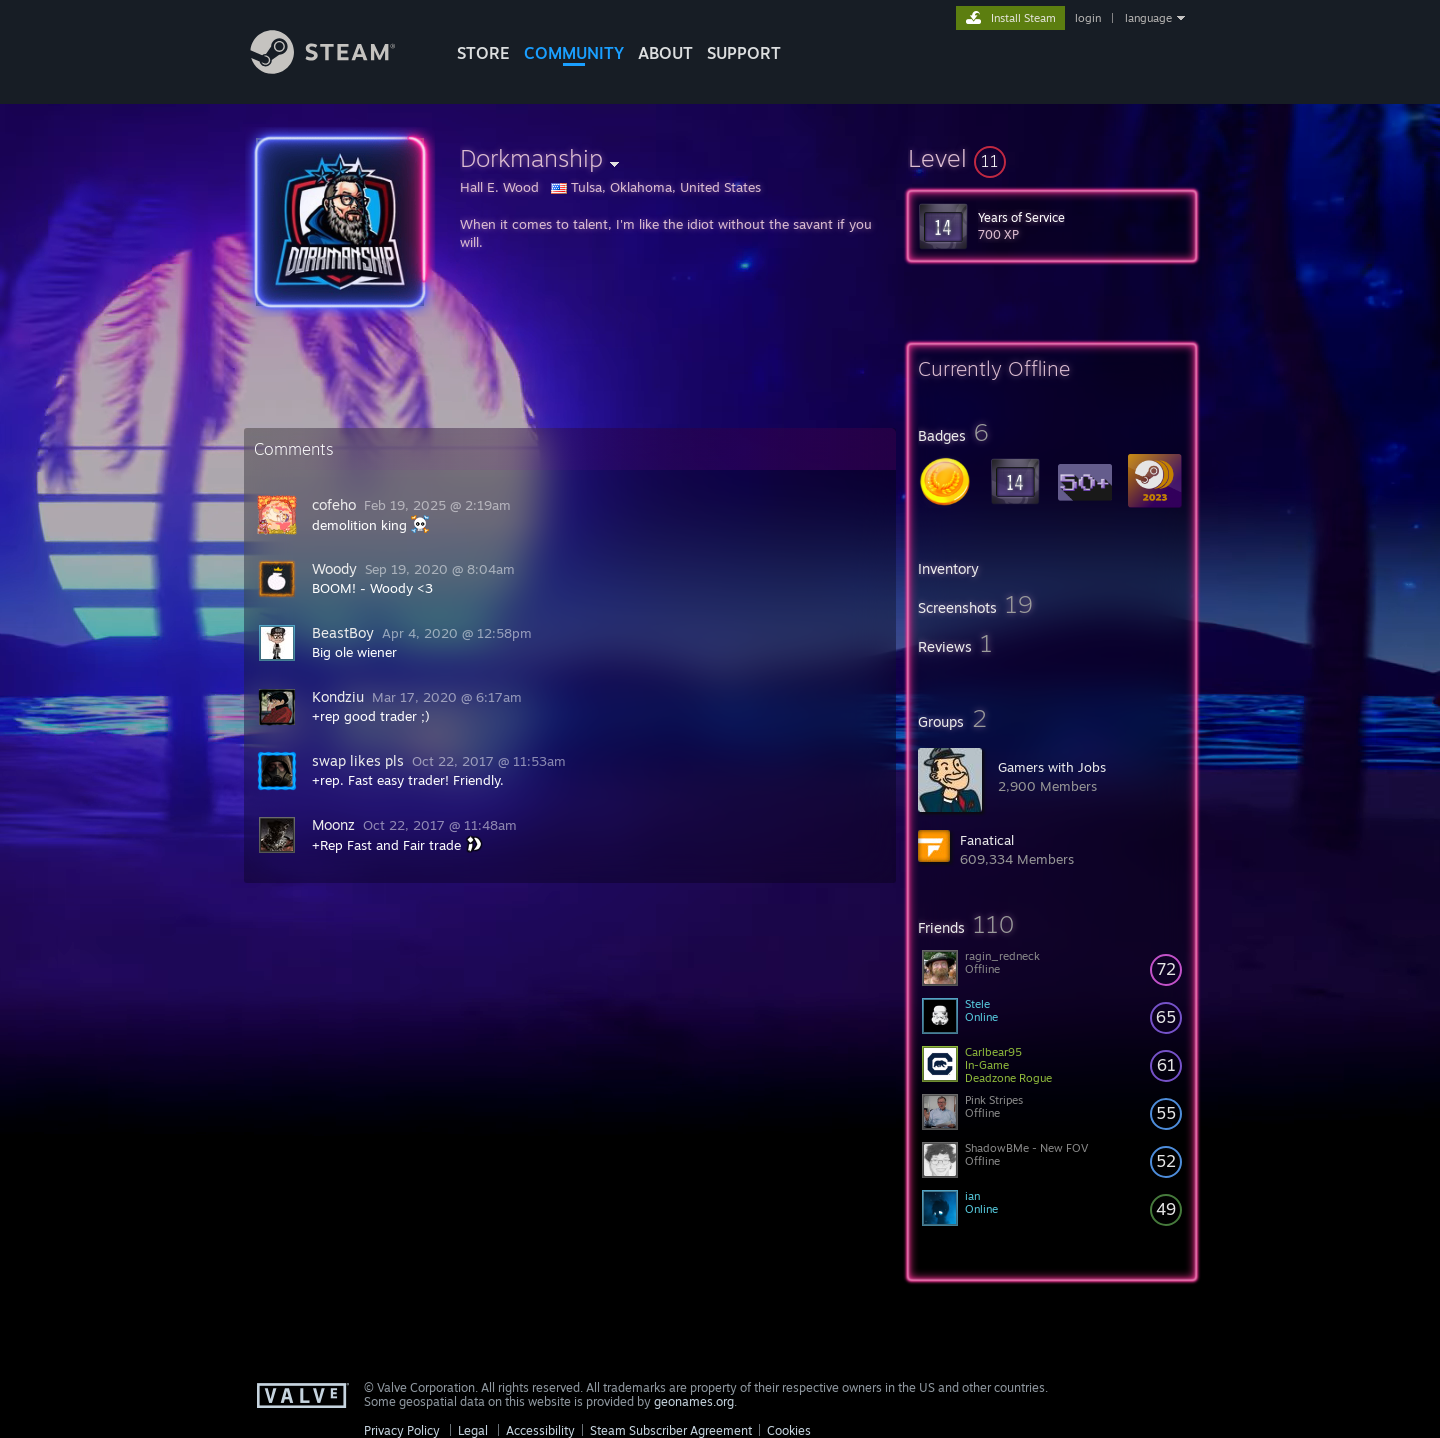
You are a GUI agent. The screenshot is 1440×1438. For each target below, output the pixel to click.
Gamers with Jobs (1052, 767)
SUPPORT (744, 53)
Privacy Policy (402, 1430)
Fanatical (987, 840)
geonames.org (694, 1401)
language (1148, 18)
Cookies (789, 1430)
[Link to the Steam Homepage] (338, 68)
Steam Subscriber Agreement (671, 1430)
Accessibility (540, 1430)
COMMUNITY (574, 53)
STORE (483, 53)
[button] (1052, 158)
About (665, 53)
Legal (473, 1430)
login (1088, 18)
